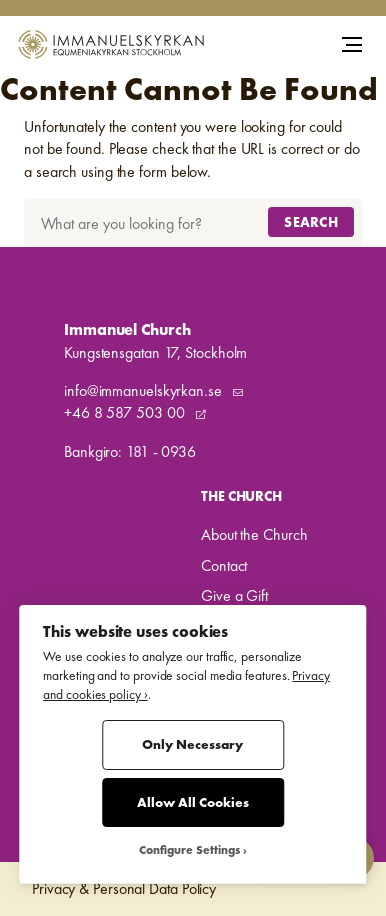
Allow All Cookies (193, 802)
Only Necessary (192, 744)
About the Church (254, 534)
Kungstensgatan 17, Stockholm (155, 352)
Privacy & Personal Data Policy (124, 888)
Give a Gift (234, 595)
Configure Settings (189, 850)
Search (311, 222)
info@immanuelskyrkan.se (145, 390)
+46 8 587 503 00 (126, 412)
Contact (224, 565)
